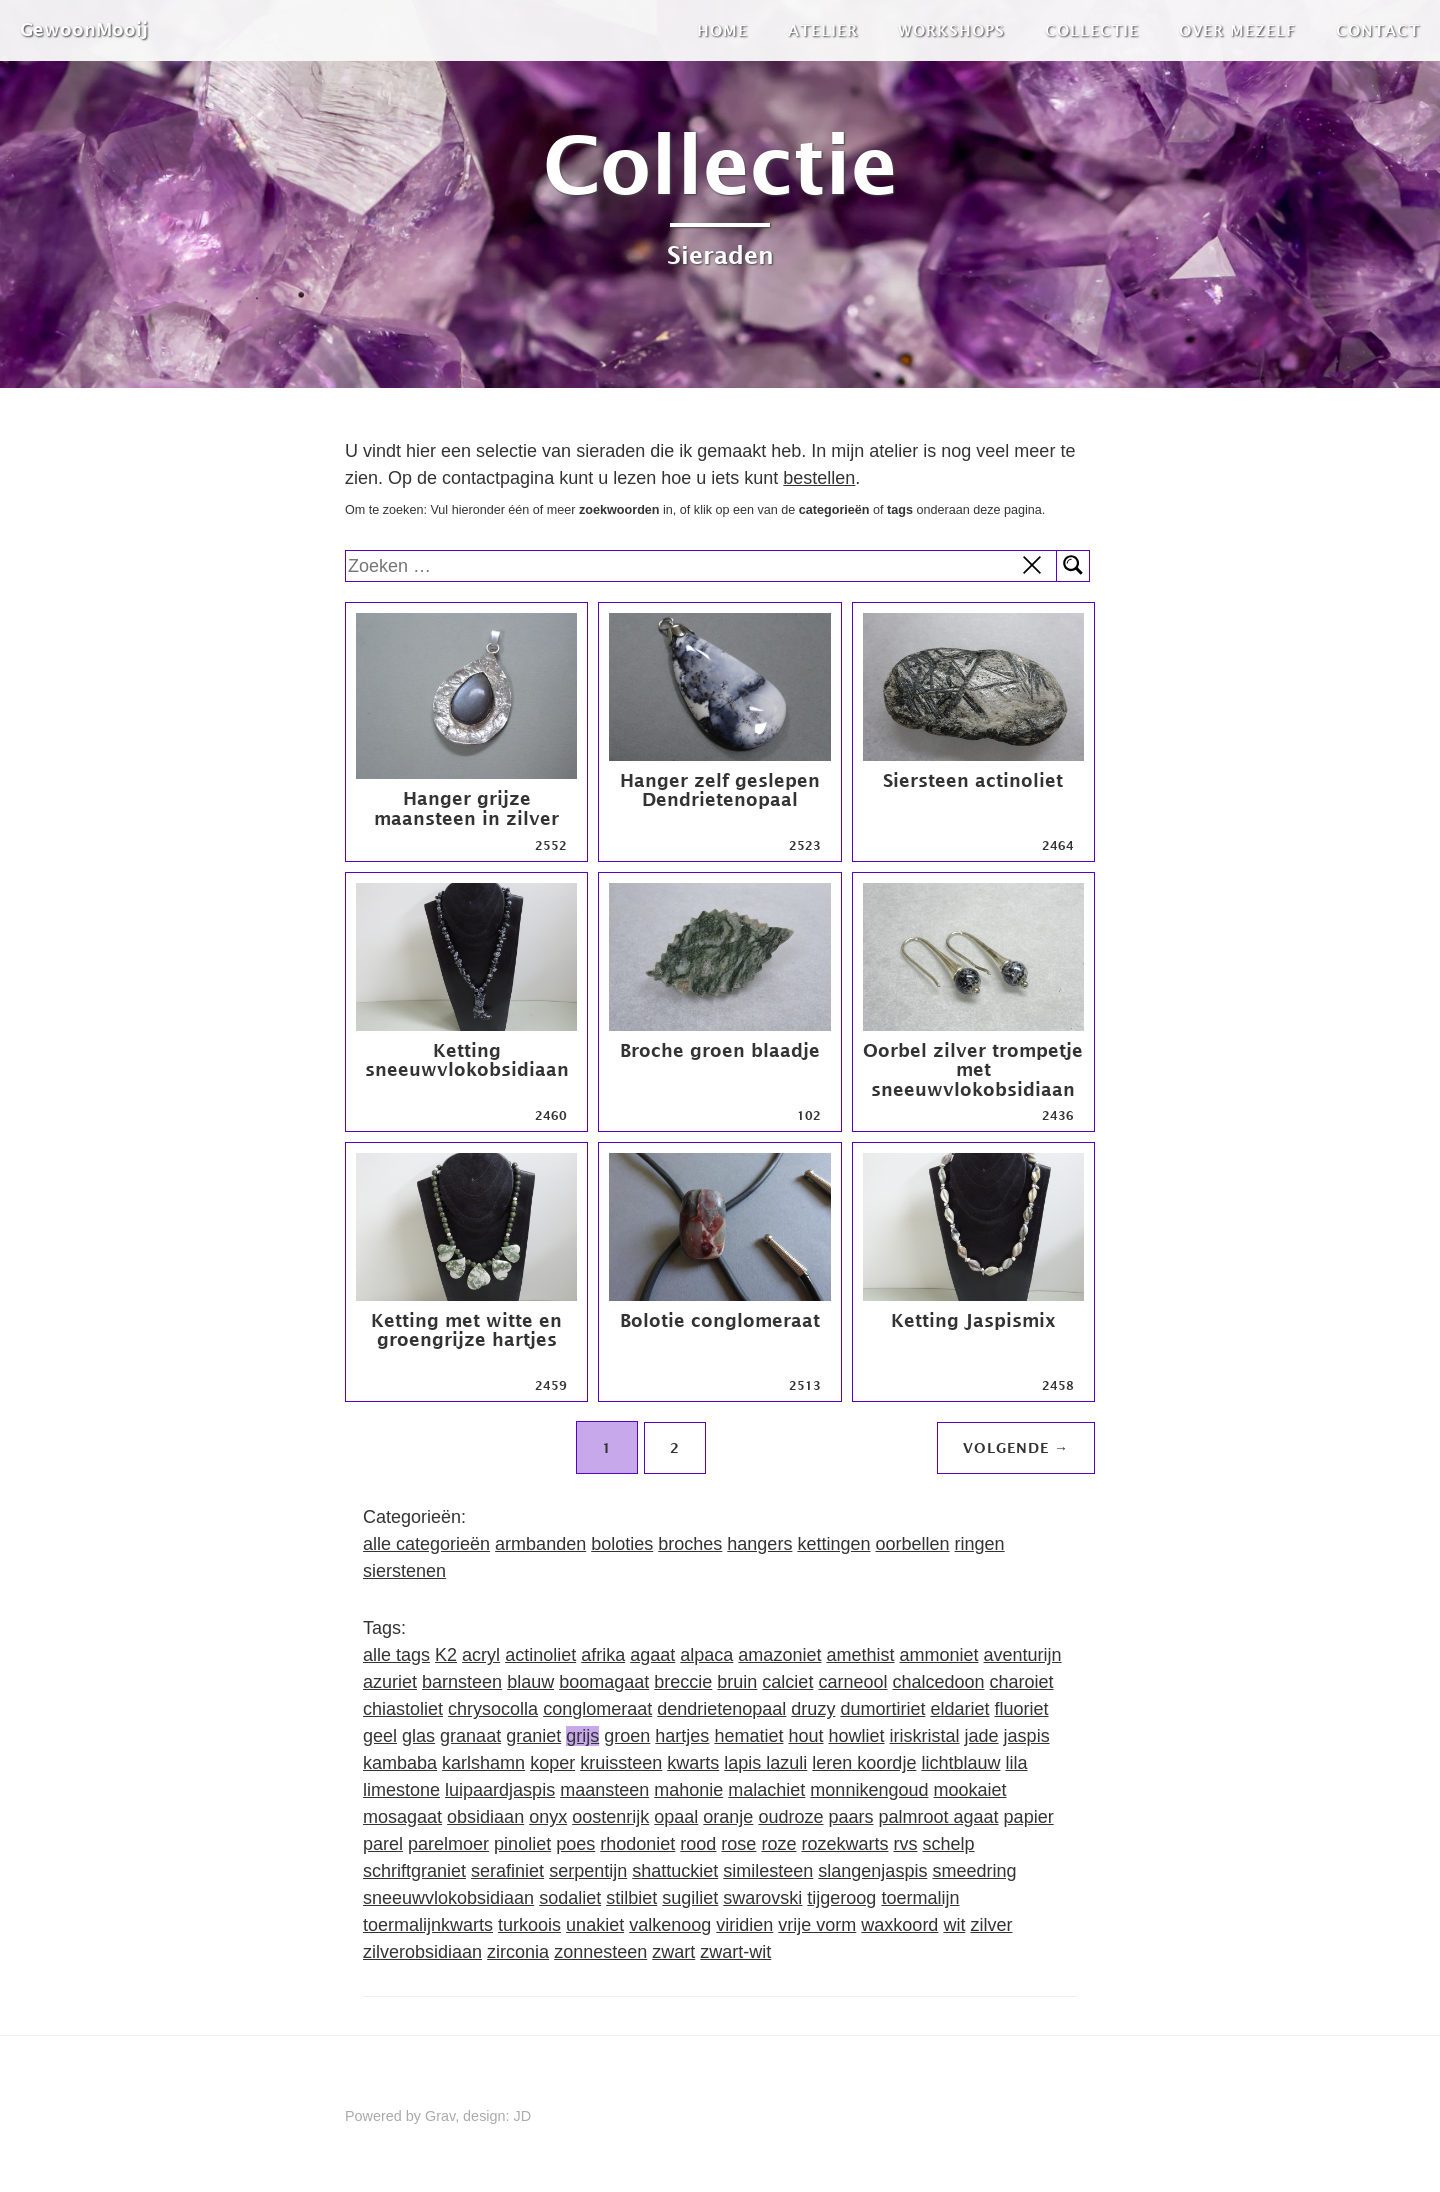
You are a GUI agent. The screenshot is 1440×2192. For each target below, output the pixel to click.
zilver (991, 1925)
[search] (701, 566)
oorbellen (912, 1544)
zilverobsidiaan (422, 1952)
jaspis (1027, 1736)
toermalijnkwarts (428, 1925)
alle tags (396, 1655)
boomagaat (604, 1682)
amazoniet (779, 1655)
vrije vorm (817, 1925)
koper (552, 1763)
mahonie (688, 1790)
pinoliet (522, 1844)
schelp (948, 1844)
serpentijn (588, 1871)
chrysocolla (493, 1709)
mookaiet (969, 1790)
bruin (737, 1682)
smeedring (974, 1871)
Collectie (1092, 30)
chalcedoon (938, 1682)
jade (982, 1736)
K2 (446, 1655)
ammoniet (938, 1655)
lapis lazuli (765, 1763)
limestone (401, 1790)
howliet (857, 1736)
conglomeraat (597, 1709)
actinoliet (540, 1655)
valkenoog (670, 1925)
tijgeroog (841, 1898)
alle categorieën (426, 1544)
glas (418, 1736)
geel (380, 1736)
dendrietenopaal (721, 1709)
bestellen (819, 478)
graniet (533, 1736)
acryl (481, 1655)
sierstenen (404, 1571)
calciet (787, 1682)
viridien (744, 1925)
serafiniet (507, 1871)
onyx (548, 1817)
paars (850, 1817)
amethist (860, 1655)
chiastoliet (403, 1709)
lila (1016, 1763)
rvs (905, 1844)
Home (722, 30)
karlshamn (483, 1763)
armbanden (540, 1544)
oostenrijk (610, 1817)
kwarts (693, 1763)
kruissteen (621, 1763)
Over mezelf (1237, 30)
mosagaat (402, 1817)
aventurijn (1023, 1655)
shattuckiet (675, 1871)
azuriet (390, 1682)
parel (383, 1844)
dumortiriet (882, 1709)
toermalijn (920, 1898)
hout (805, 1736)
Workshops (951, 30)
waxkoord (899, 1925)
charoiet (1022, 1682)
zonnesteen (600, 1952)
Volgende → (1016, 1447)
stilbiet (631, 1898)
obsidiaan (485, 1817)
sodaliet (570, 1898)
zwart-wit (735, 1952)
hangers (759, 1544)
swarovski (762, 1898)
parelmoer (448, 1844)
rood (698, 1844)
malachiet (766, 1790)
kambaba (400, 1763)
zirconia (518, 1952)
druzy (813, 1709)
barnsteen (462, 1682)
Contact (1378, 30)
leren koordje (864, 1763)
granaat (470, 1736)
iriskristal (925, 1736)
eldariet (959, 1709)
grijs (582, 1736)
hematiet (748, 1736)
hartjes (682, 1736)
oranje (728, 1817)
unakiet (595, 1925)
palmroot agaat (939, 1817)
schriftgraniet (414, 1871)
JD (523, 2116)
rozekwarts (844, 1844)
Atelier (823, 30)
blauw (530, 1682)
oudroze (790, 1817)
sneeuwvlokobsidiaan (448, 1898)
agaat (652, 1655)
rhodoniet (637, 1844)
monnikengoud (869, 1790)
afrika (603, 1655)
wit (954, 1925)
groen (627, 1736)
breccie (683, 1682)
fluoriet (1022, 1709)
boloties (622, 1544)
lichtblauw (960, 1763)
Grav (440, 2116)
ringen (980, 1544)
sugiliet (690, 1898)
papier (1029, 1817)
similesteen (768, 1871)
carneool (852, 1682)
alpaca (706, 1655)
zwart (673, 1952)
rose (738, 1844)
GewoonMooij (84, 29)
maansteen (604, 1790)
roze (778, 1844)
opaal (676, 1817)
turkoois (529, 1925)
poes (575, 1844)
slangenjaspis (872, 1871)
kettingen (833, 1544)
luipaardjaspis (500, 1790)
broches (690, 1544)
